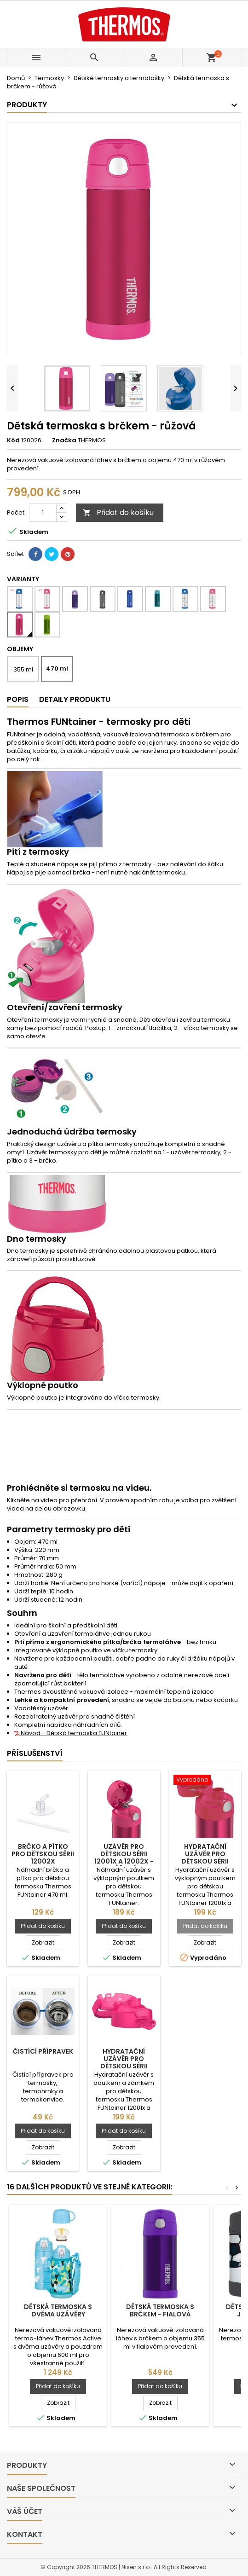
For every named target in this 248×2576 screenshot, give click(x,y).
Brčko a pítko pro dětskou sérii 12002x (43, 1854)
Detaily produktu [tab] (74, 699)
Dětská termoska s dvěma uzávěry (58, 2310)
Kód (13, 440)
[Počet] (43, 513)
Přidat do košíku (118, 512)
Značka (64, 440)
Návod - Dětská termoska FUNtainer (70, 1733)
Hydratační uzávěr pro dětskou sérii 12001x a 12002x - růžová (205, 1861)
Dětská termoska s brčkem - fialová (160, 2310)
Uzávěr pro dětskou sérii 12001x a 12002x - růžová (124, 1857)
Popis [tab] (18, 699)
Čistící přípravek (43, 2051)
